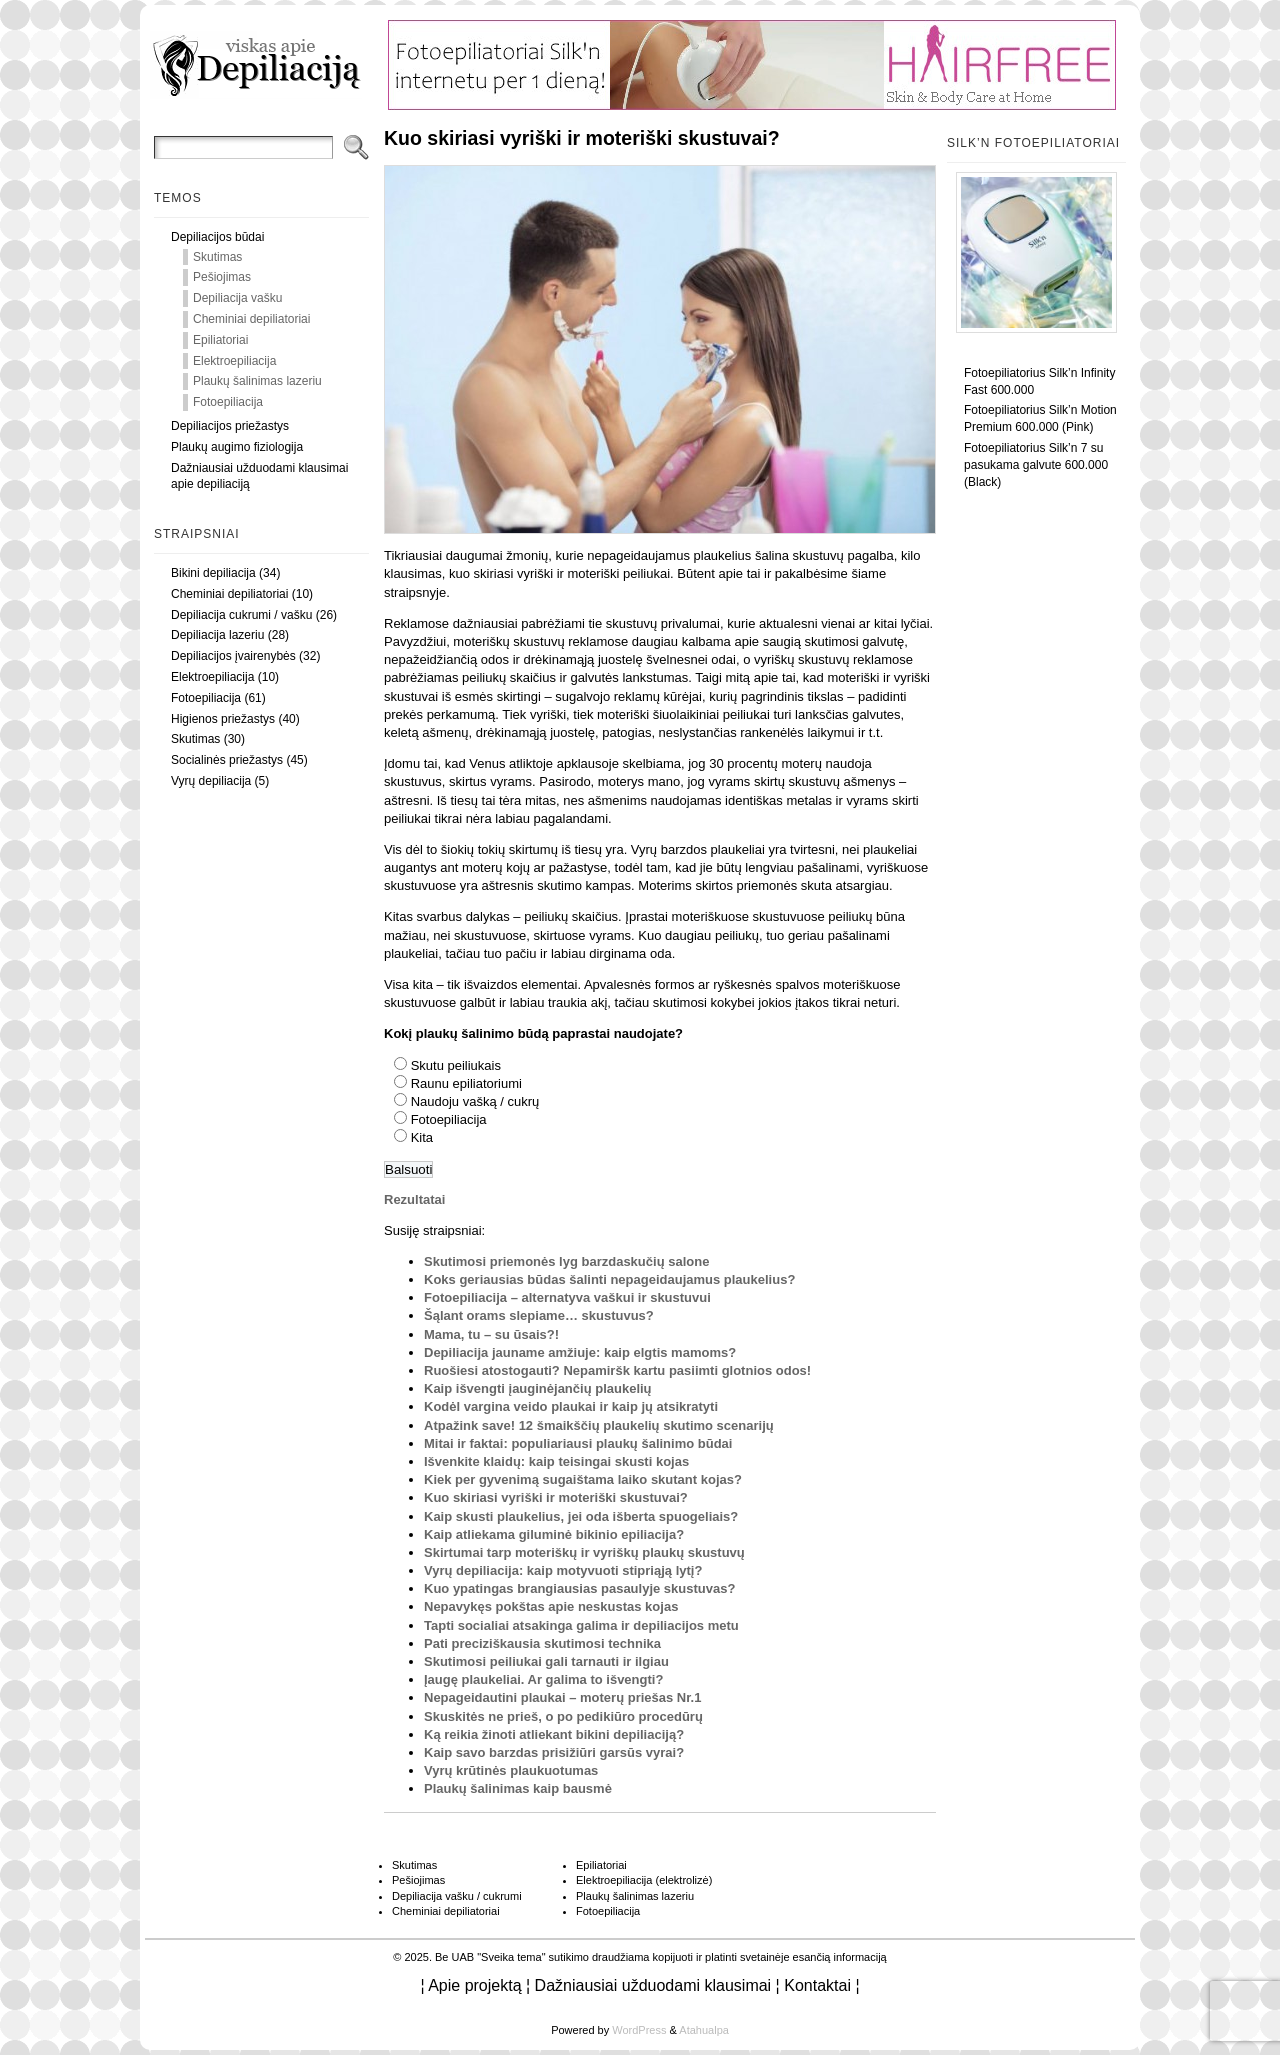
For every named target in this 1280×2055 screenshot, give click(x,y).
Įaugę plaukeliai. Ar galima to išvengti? (543, 1679)
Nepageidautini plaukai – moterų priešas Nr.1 (562, 1697)
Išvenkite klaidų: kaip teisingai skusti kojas (556, 1461)
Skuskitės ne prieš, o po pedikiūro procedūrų (563, 1716)
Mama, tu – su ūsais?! (491, 1334)
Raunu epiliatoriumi (466, 1083)
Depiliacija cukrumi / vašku (241, 615)
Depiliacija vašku (237, 298)
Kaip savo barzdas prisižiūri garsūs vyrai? (554, 1752)
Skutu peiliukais (456, 1065)
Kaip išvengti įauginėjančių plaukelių (538, 1388)
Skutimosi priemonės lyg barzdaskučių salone (566, 1261)
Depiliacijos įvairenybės (233, 656)
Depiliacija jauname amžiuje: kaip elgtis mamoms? (580, 1352)
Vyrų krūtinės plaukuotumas (511, 1770)
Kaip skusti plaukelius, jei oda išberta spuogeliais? (581, 1516)
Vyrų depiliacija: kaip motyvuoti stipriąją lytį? (563, 1570)
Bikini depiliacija (213, 573)
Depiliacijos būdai (217, 237)
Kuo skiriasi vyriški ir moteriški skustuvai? (556, 1497)
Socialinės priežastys (227, 760)
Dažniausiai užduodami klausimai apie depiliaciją (259, 476)
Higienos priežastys (223, 719)
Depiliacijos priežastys (230, 426)
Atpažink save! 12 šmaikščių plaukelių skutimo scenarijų (599, 1425)
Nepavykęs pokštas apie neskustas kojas (551, 1606)
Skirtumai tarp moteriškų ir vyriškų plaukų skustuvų (584, 1552)
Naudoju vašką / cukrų (475, 1101)
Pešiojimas (222, 277)
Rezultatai (414, 1199)
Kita (422, 1137)
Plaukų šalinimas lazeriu (257, 381)
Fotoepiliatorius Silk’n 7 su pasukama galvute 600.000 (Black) (1036, 465)
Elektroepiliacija (234, 361)
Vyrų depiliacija (211, 781)
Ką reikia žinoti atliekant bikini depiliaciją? (554, 1734)
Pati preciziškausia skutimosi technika (542, 1643)
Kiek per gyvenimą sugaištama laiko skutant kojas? (583, 1479)
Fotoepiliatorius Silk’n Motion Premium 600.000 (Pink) (1040, 418)
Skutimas (217, 257)
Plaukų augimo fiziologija (237, 447)
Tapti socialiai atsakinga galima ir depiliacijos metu (581, 1625)
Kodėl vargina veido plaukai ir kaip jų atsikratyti (571, 1406)
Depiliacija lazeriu (217, 635)
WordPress (639, 2030)
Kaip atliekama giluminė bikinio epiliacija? (554, 1534)
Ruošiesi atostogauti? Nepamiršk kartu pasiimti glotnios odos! (617, 1370)
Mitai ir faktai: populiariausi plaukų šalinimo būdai (578, 1443)
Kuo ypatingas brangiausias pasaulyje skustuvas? (579, 1588)
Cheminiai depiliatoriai (251, 319)
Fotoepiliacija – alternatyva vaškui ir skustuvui (567, 1297)
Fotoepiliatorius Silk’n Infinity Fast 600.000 (1039, 381)
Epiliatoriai (220, 340)
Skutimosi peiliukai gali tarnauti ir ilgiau (546, 1661)
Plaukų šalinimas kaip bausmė (518, 1788)
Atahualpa (704, 2030)
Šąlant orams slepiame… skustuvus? (539, 1315)
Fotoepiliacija (228, 402)
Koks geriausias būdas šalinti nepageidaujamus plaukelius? (609, 1279)
